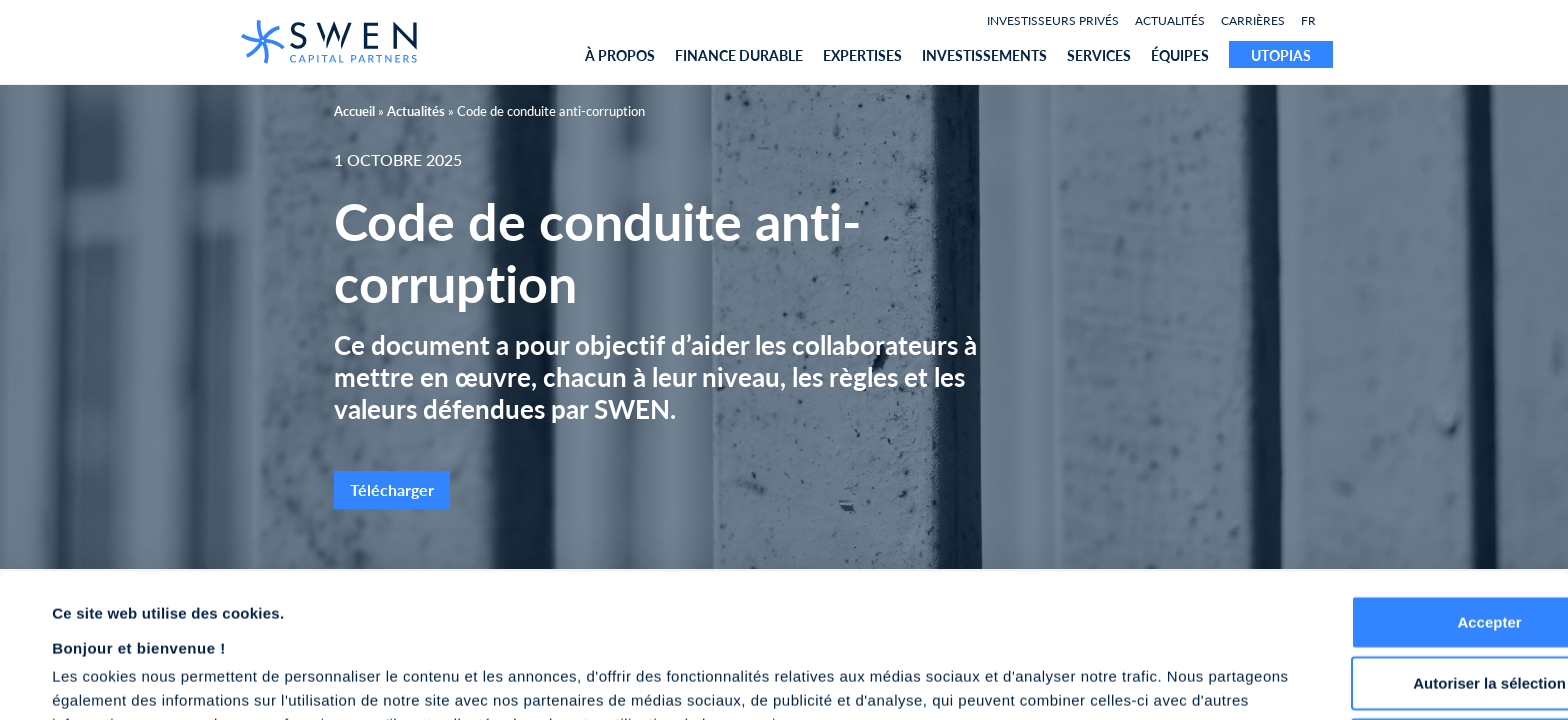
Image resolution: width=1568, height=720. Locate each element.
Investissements (984, 55)
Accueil (354, 110)
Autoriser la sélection (1401, 575)
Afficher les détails (891, 680)
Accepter (1401, 513)
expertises (862, 55)
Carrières (1253, 20)
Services (1099, 55)
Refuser (1401, 636)
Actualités (1170, 20)
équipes (1180, 55)
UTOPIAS (1281, 55)
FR (1308, 20)
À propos (620, 55)
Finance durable (739, 55)
